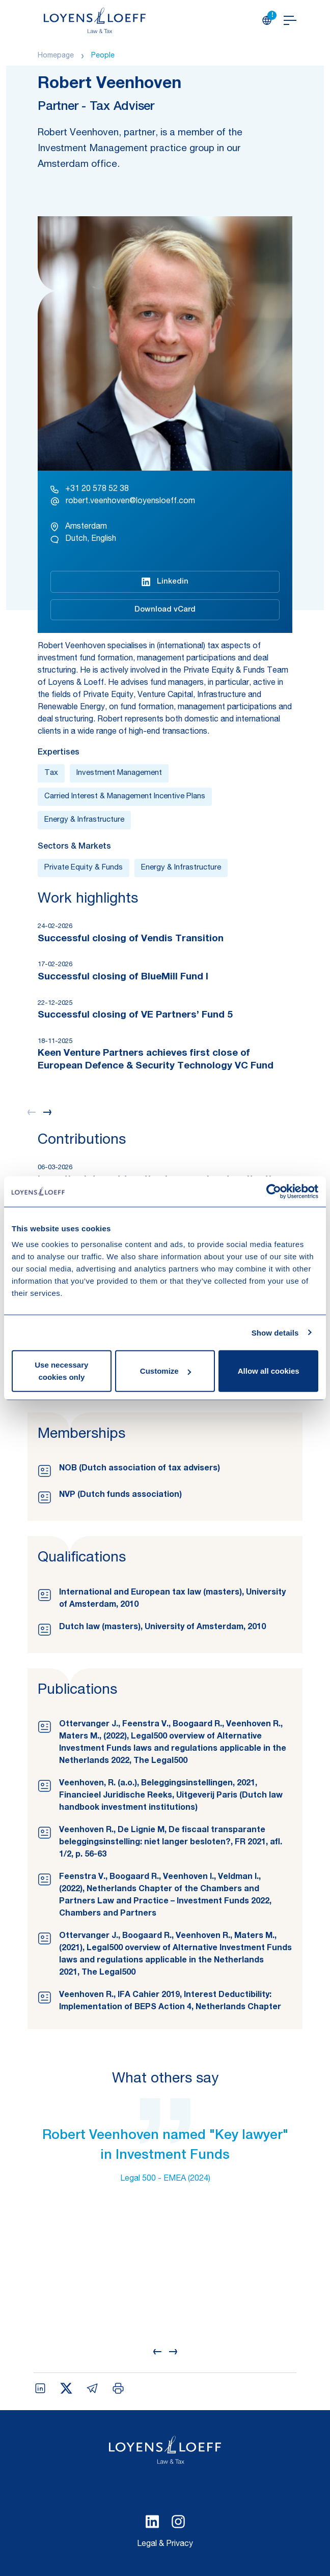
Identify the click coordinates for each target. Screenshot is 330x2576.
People (103, 56)
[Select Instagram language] (178, 2521)
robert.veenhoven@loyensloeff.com (122, 501)
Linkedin (165, 581)
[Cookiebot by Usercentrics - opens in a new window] (273, 1191)
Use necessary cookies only (61, 1371)
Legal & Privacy (165, 2544)
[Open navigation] (290, 20)
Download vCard (165, 610)
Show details (275, 1332)
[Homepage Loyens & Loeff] (95, 20)
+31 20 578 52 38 (89, 489)
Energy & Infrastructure (84, 820)
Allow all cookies (268, 1371)
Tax (51, 773)
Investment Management (119, 773)
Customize (165, 1371)
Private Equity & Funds (83, 868)
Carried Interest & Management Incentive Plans (124, 796)
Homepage (56, 56)
